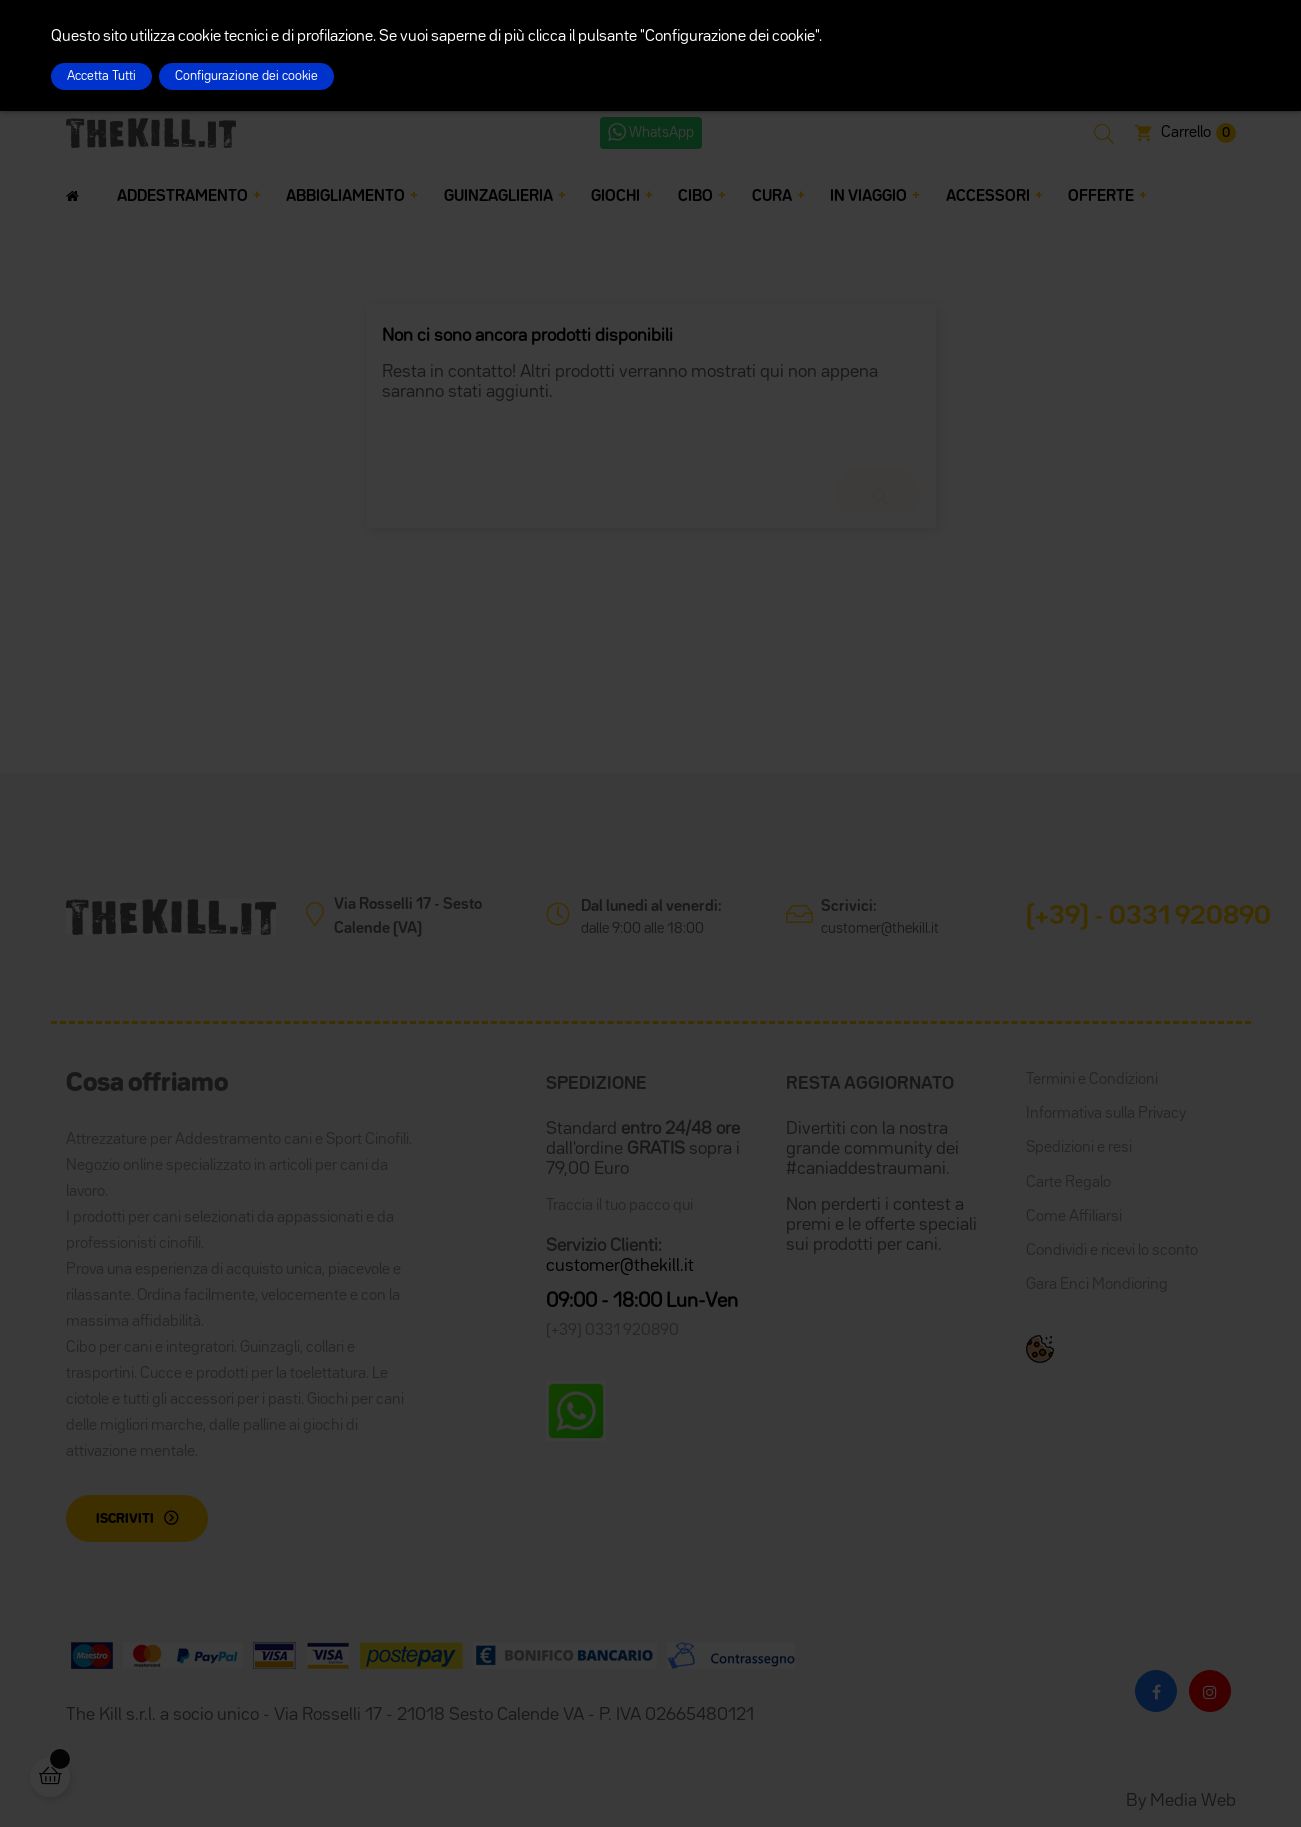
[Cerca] (651, 438)
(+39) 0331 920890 (612, 1331)
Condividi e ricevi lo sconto (1112, 1251)
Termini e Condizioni (1092, 1080)
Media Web (1193, 1801)
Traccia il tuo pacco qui (619, 1206)
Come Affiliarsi (1074, 1217)
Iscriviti (125, 1519)
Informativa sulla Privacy (1106, 1114)
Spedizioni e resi (1079, 1148)
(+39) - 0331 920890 (1148, 917)
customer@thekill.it (880, 928)
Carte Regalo (1068, 1183)
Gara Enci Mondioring (1097, 1285)
